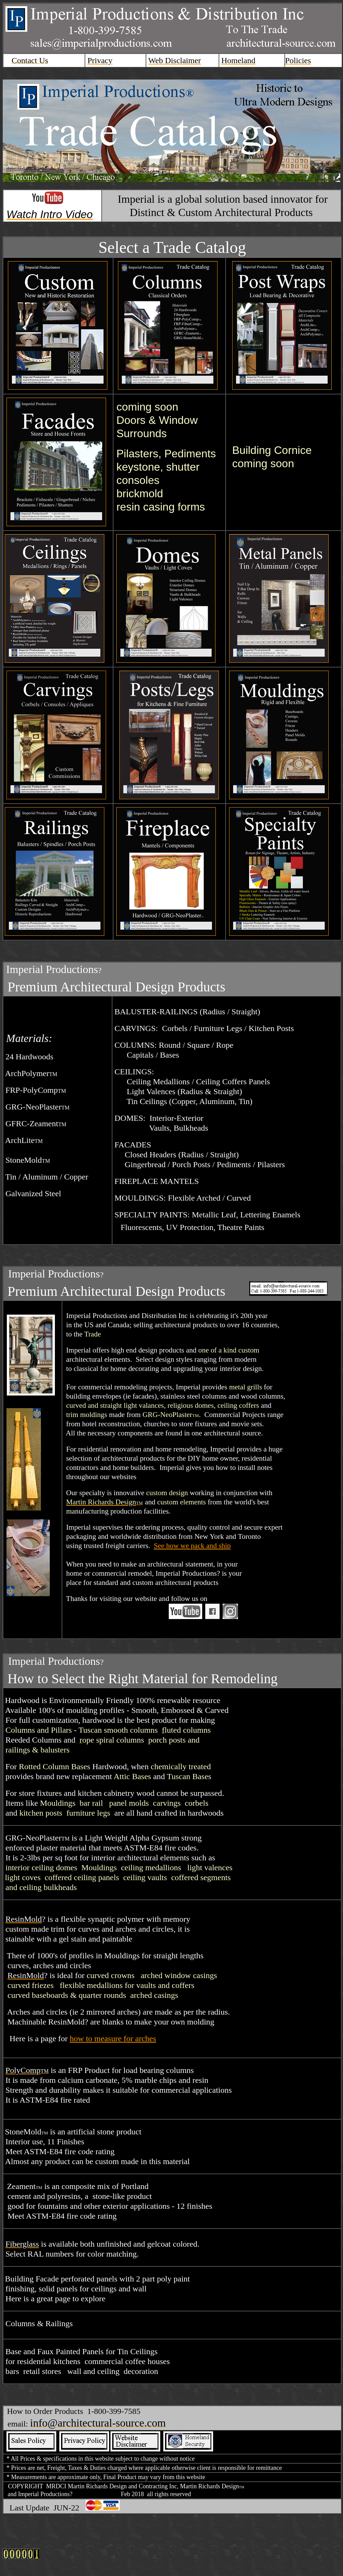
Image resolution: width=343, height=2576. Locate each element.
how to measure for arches (113, 2038)
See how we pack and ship (192, 1546)
